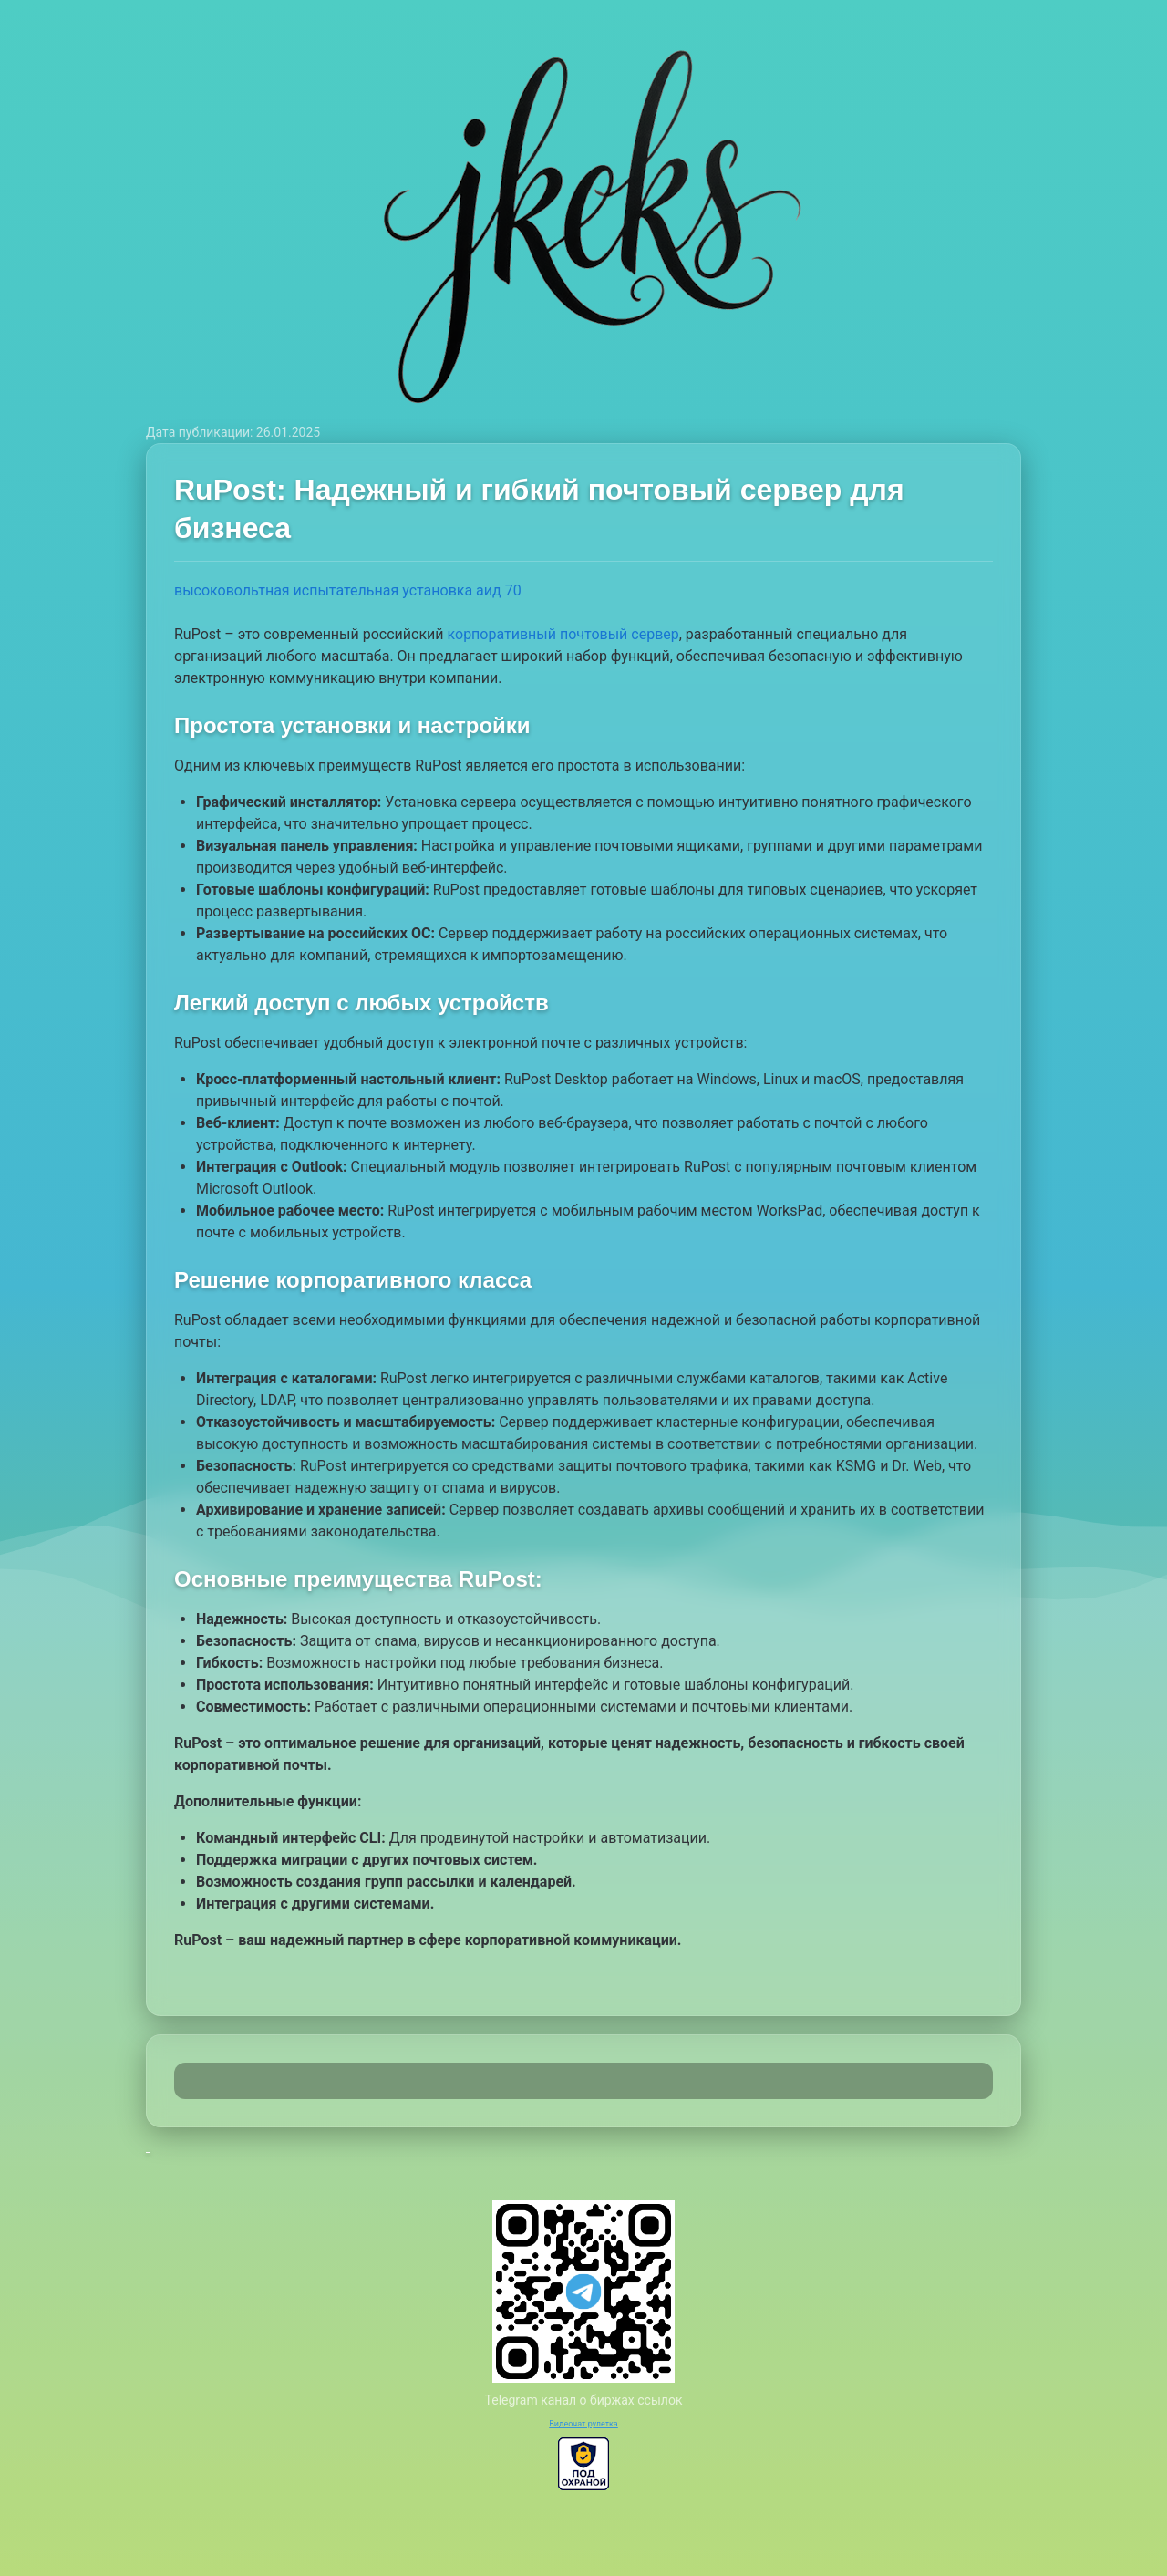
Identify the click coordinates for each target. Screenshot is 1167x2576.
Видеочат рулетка (583, 2423)
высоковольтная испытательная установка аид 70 (348, 590)
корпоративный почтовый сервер (563, 634)
